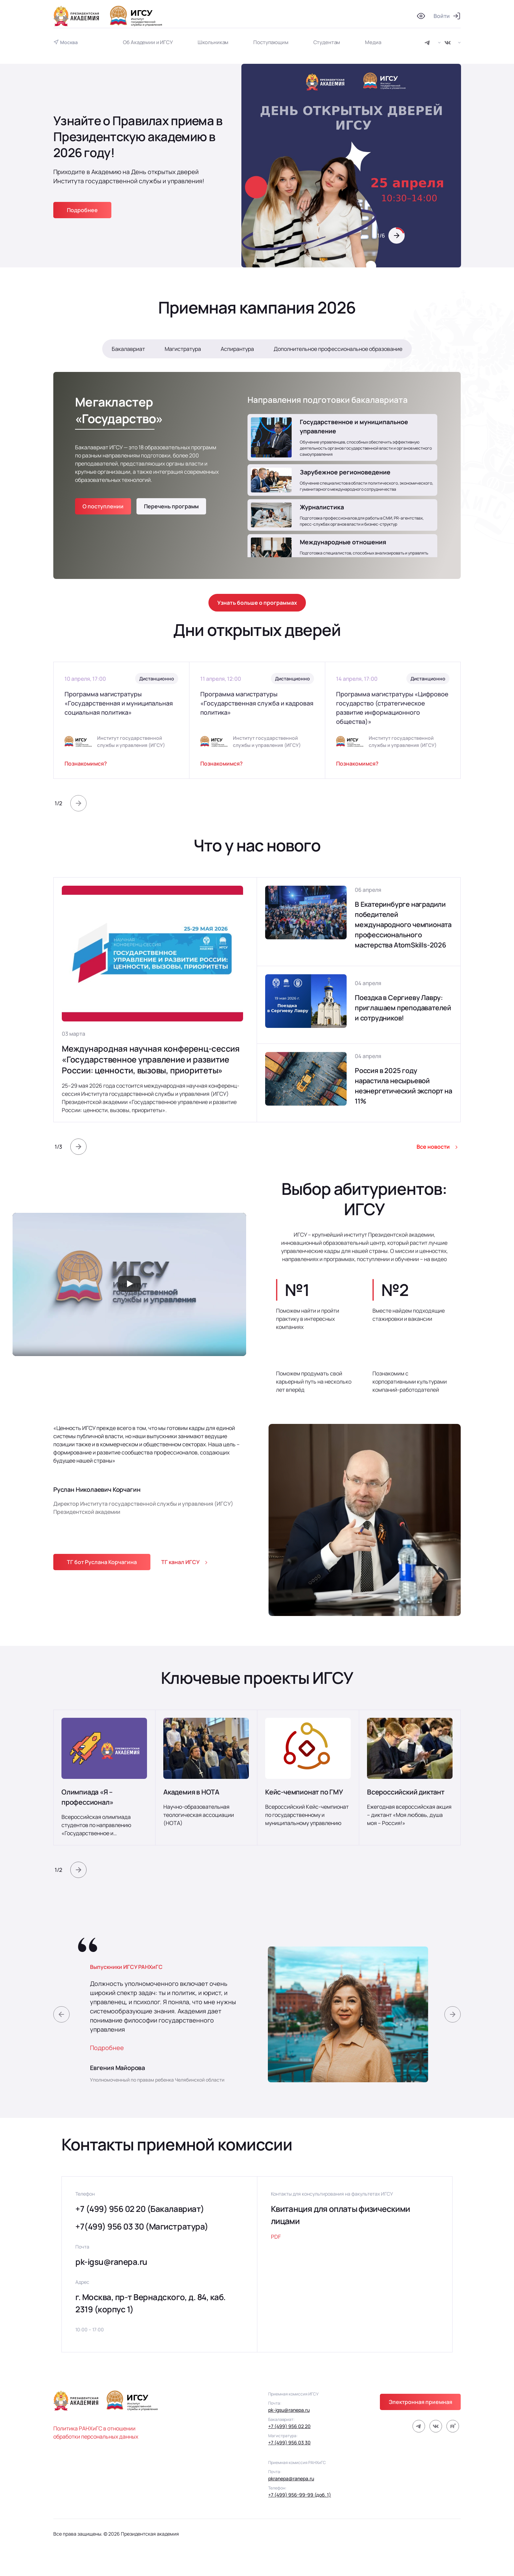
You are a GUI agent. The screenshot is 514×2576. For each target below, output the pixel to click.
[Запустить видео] (129, 1284)
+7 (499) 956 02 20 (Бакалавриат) (139, 2208)
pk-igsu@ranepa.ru (111, 2261)
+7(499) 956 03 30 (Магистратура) (141, 2226)
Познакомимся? (86, 763)
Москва (69, 42)
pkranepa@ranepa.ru (291, 2478)
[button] (396, 235)
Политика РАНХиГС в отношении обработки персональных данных (95, 2432)
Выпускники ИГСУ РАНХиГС (126, 1967)
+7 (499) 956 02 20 (289, 2426)
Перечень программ (171, 506)
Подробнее (82, 210)
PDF (276, 2236)
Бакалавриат (128, 349)
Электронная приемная (420, 2402)
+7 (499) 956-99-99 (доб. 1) (299, 2495)
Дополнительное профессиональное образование (338, 349)
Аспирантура (237, 349)
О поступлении (103, 506)
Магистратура (183, 349)
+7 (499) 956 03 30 (289, 2442)
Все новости (433, 1146)
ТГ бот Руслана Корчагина (101, 1562)
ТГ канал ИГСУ (180, 1562)
